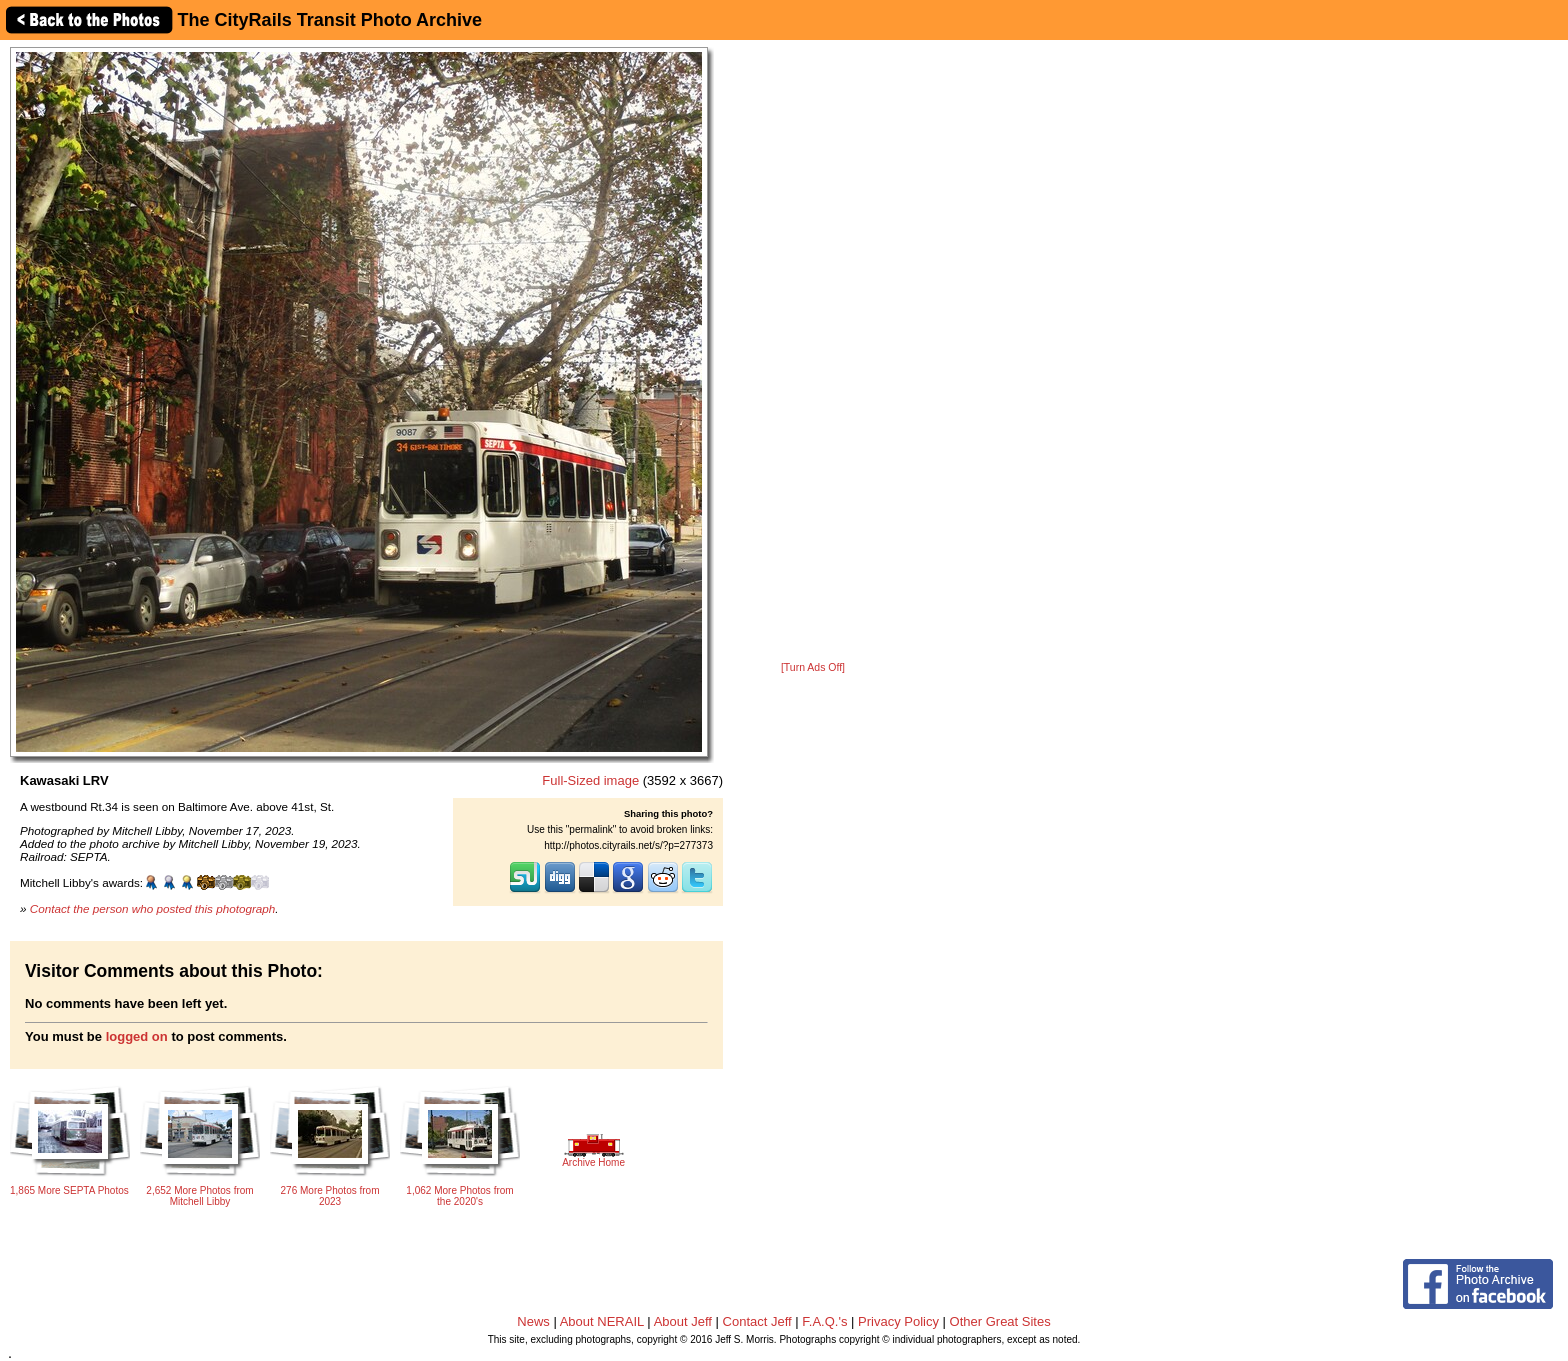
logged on (137, 1036)
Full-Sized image (590, 780)
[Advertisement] (813, 352)
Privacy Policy (898, 1321)
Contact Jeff (757, 1321)
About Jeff (683, 1321)
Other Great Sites (1000, 1321)
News (533, 1321)
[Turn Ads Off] (813, 667)
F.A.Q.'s (824, 1321)
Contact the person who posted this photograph (153, 908)
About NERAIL (602, 1321)
